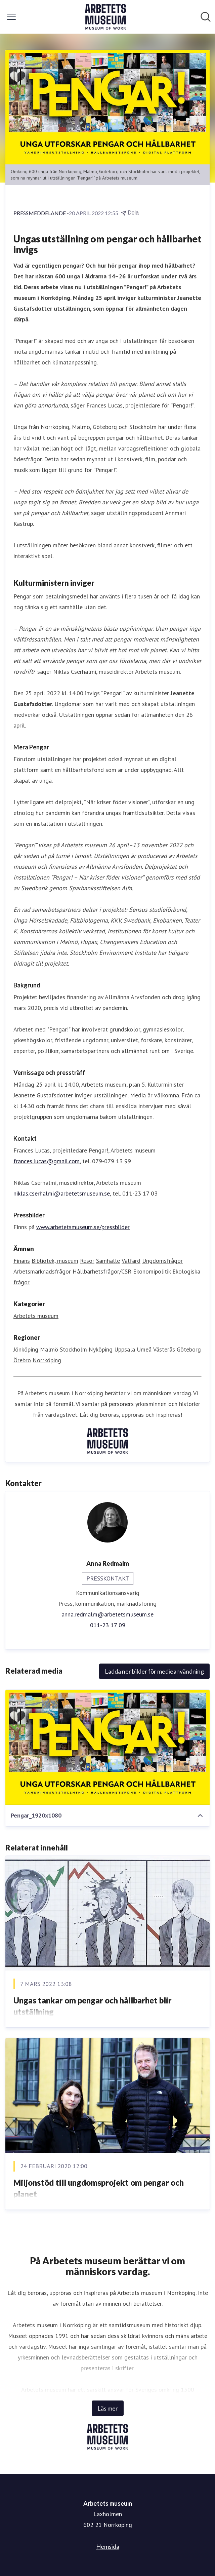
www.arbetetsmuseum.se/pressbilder (83, 1227)
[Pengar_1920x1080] (107, 1747)
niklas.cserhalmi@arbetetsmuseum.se (61, 1193)
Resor (87, 1260)
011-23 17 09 (107, 1625)
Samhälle (108, 1260)
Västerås (164, 1349)
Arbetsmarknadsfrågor (42, 1271)
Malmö (49, 1349)
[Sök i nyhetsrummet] (205, 16)
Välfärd (131, 1260)
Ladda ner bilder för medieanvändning (154, 1671)
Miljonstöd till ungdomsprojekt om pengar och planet (98, 2188)
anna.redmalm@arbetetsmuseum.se (107, 1614)
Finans (21, 1260)
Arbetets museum (35, 1316)
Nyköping (101, 1349)
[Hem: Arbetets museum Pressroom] (105, 17)
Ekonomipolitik (152, 1271)
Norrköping (47, 1360)
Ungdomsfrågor (162, 1260)
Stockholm (73, 1349)
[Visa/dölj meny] (11, 17)
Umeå (144, 1349)
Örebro (22, 1360)
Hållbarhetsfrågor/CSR (102, 1271)
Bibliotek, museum (55, 1260)
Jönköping (25, 1349)
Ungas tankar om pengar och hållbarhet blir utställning (92, 2006)
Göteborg (189, 1349)
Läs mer (107, 2408)
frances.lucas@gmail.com (46, 1161)
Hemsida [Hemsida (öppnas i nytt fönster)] (107, 2546)
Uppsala (124, 1349)
